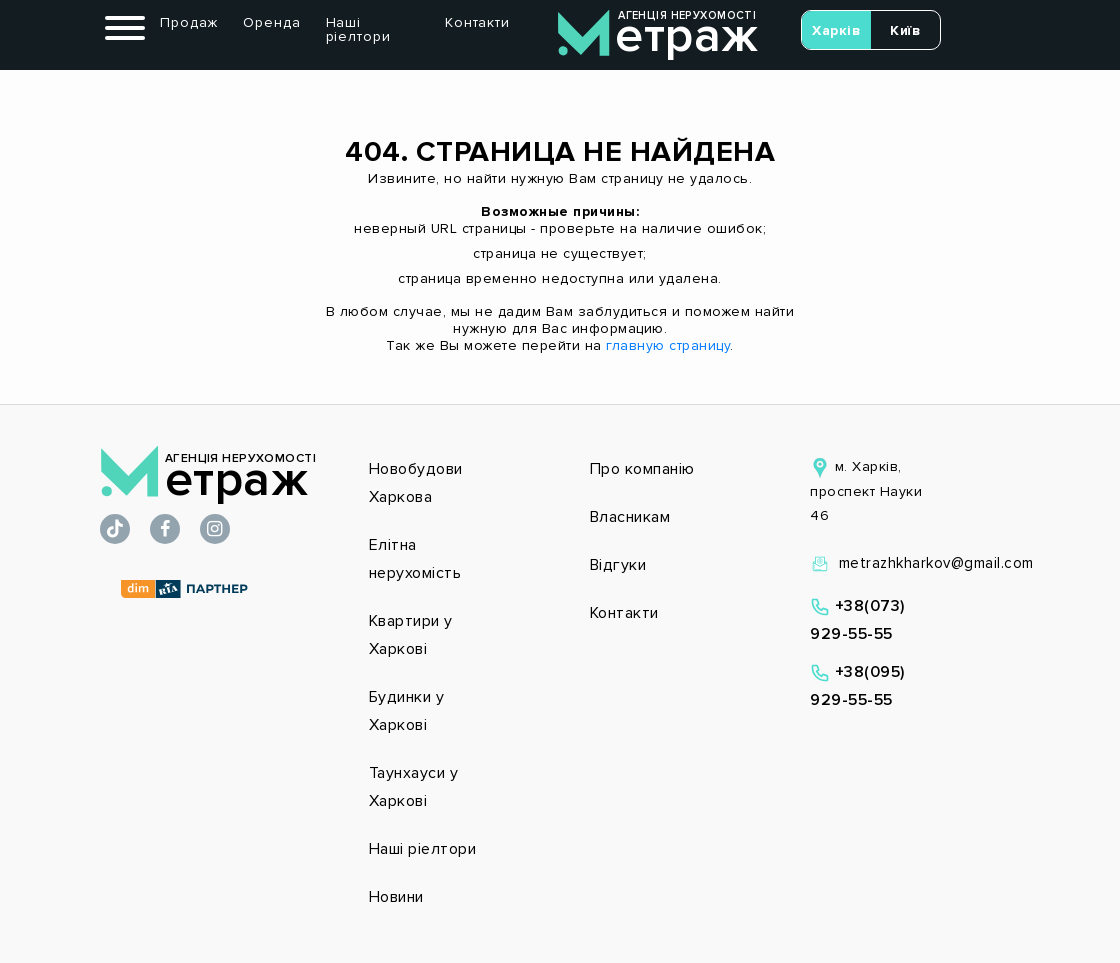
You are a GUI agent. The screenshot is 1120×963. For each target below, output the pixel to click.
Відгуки (618, 565)
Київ (905, 30)
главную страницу (668, 345)
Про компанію (642, 469)
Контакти (477, 22)
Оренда (271, 22)
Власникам (630, 517)
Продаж (189, 22)
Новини (396, 897)
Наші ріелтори (358, 29)
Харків (836, 30)
